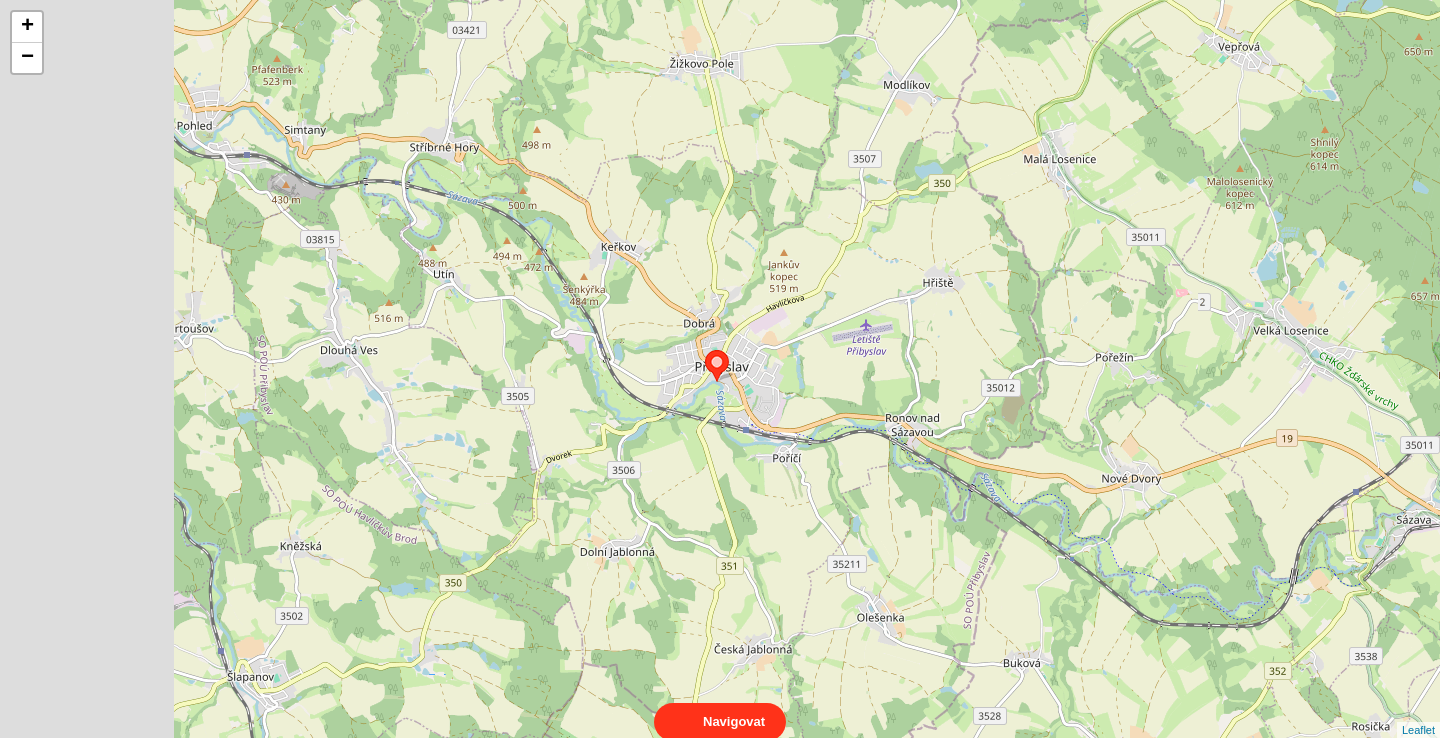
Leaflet (1418, 712)
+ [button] (27, 27)
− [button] (27, 58)
